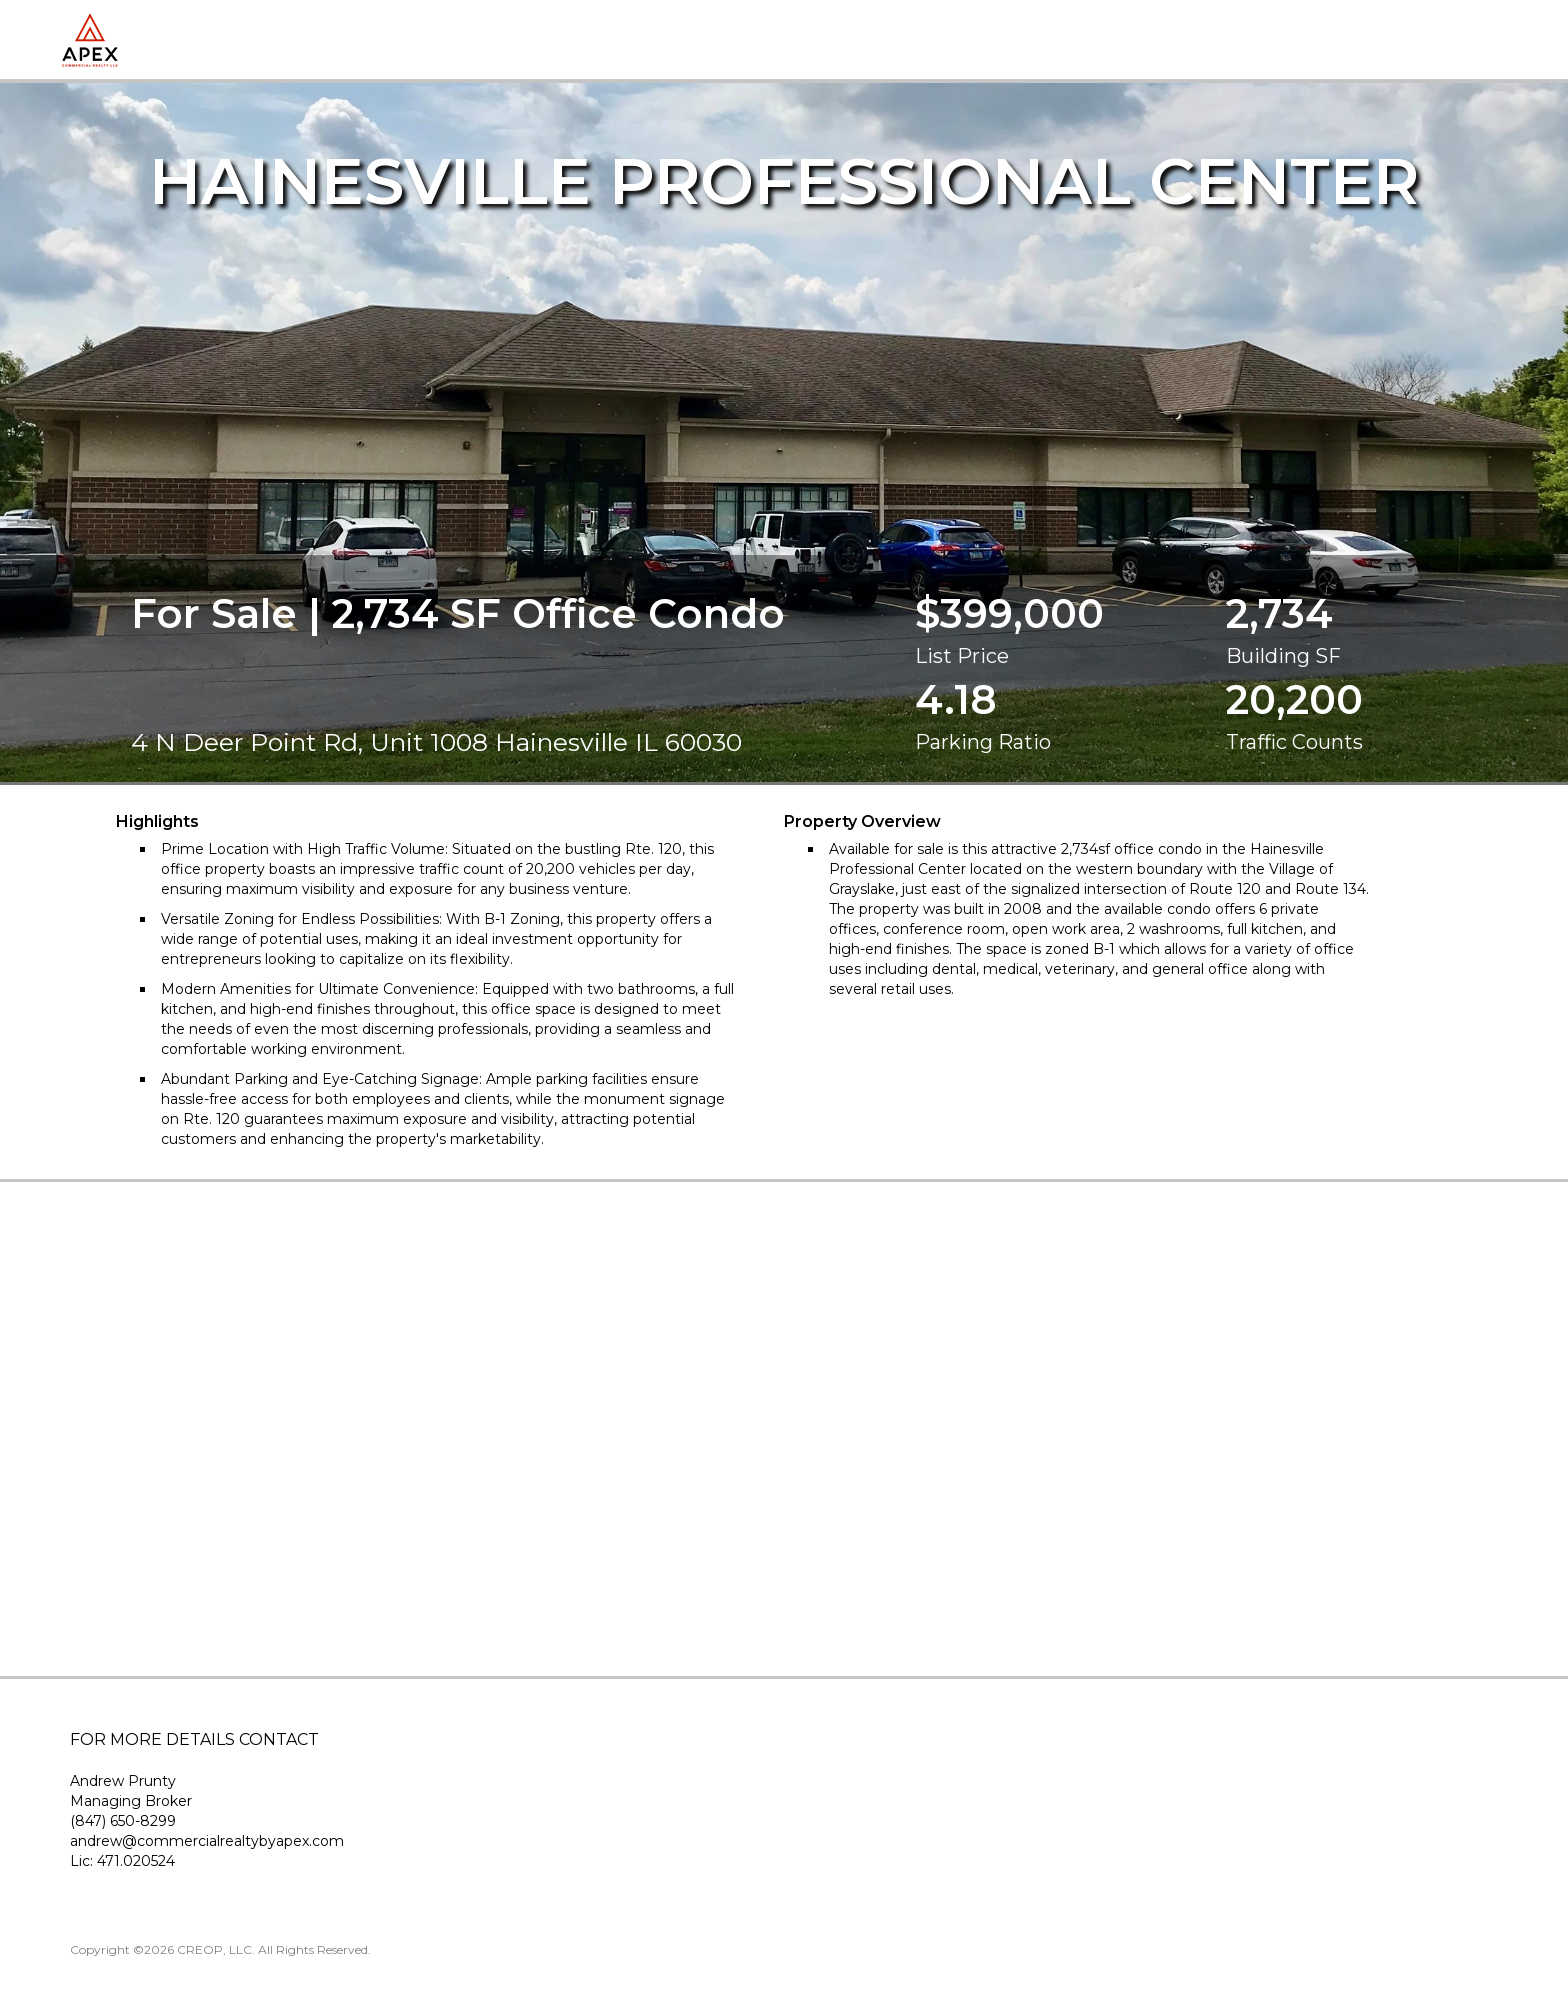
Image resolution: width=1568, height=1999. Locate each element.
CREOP (200, 1949)
